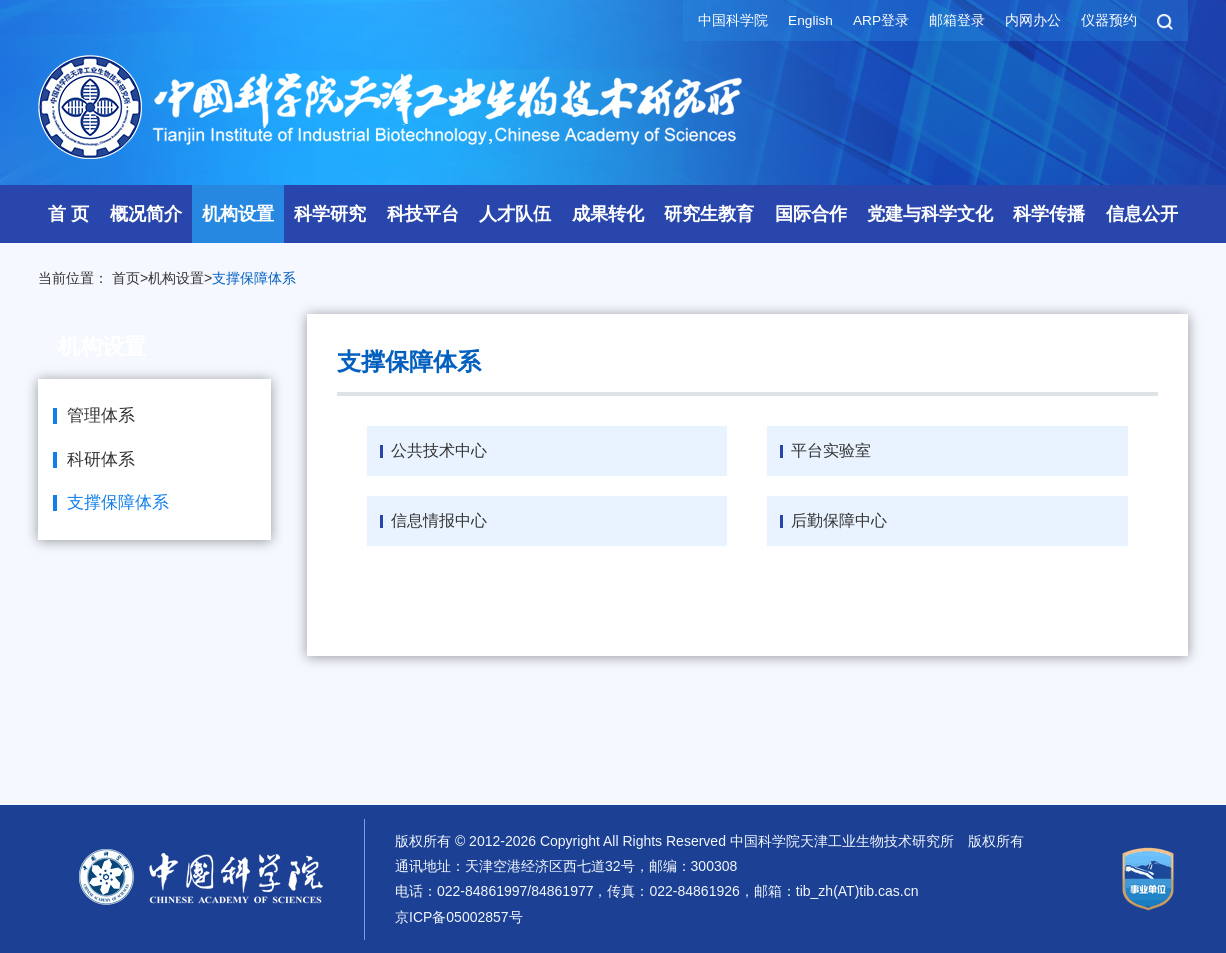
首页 (126, 278)
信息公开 (1142, 214)
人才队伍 (515, 214)
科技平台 (423, 214)
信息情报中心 (439, 520)
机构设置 (238, 214)
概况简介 (146, 214)
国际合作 (811, 214)
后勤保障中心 (839, 520)
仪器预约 (1109, 20)
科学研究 (330, 214)
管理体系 (101, 415)
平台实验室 (831, 450)
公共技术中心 (439, 450)
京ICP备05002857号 (459, 916)
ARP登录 (880, 20)
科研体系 (101, 459)
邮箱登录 (957, 20)
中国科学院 (731, 20)
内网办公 (1033, 20)
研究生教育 (709, 214)
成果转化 (608, 214)
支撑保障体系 (254, 278)
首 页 (68, 214)
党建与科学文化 (930, 214)
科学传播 (1049, 214)
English (809, 20)
